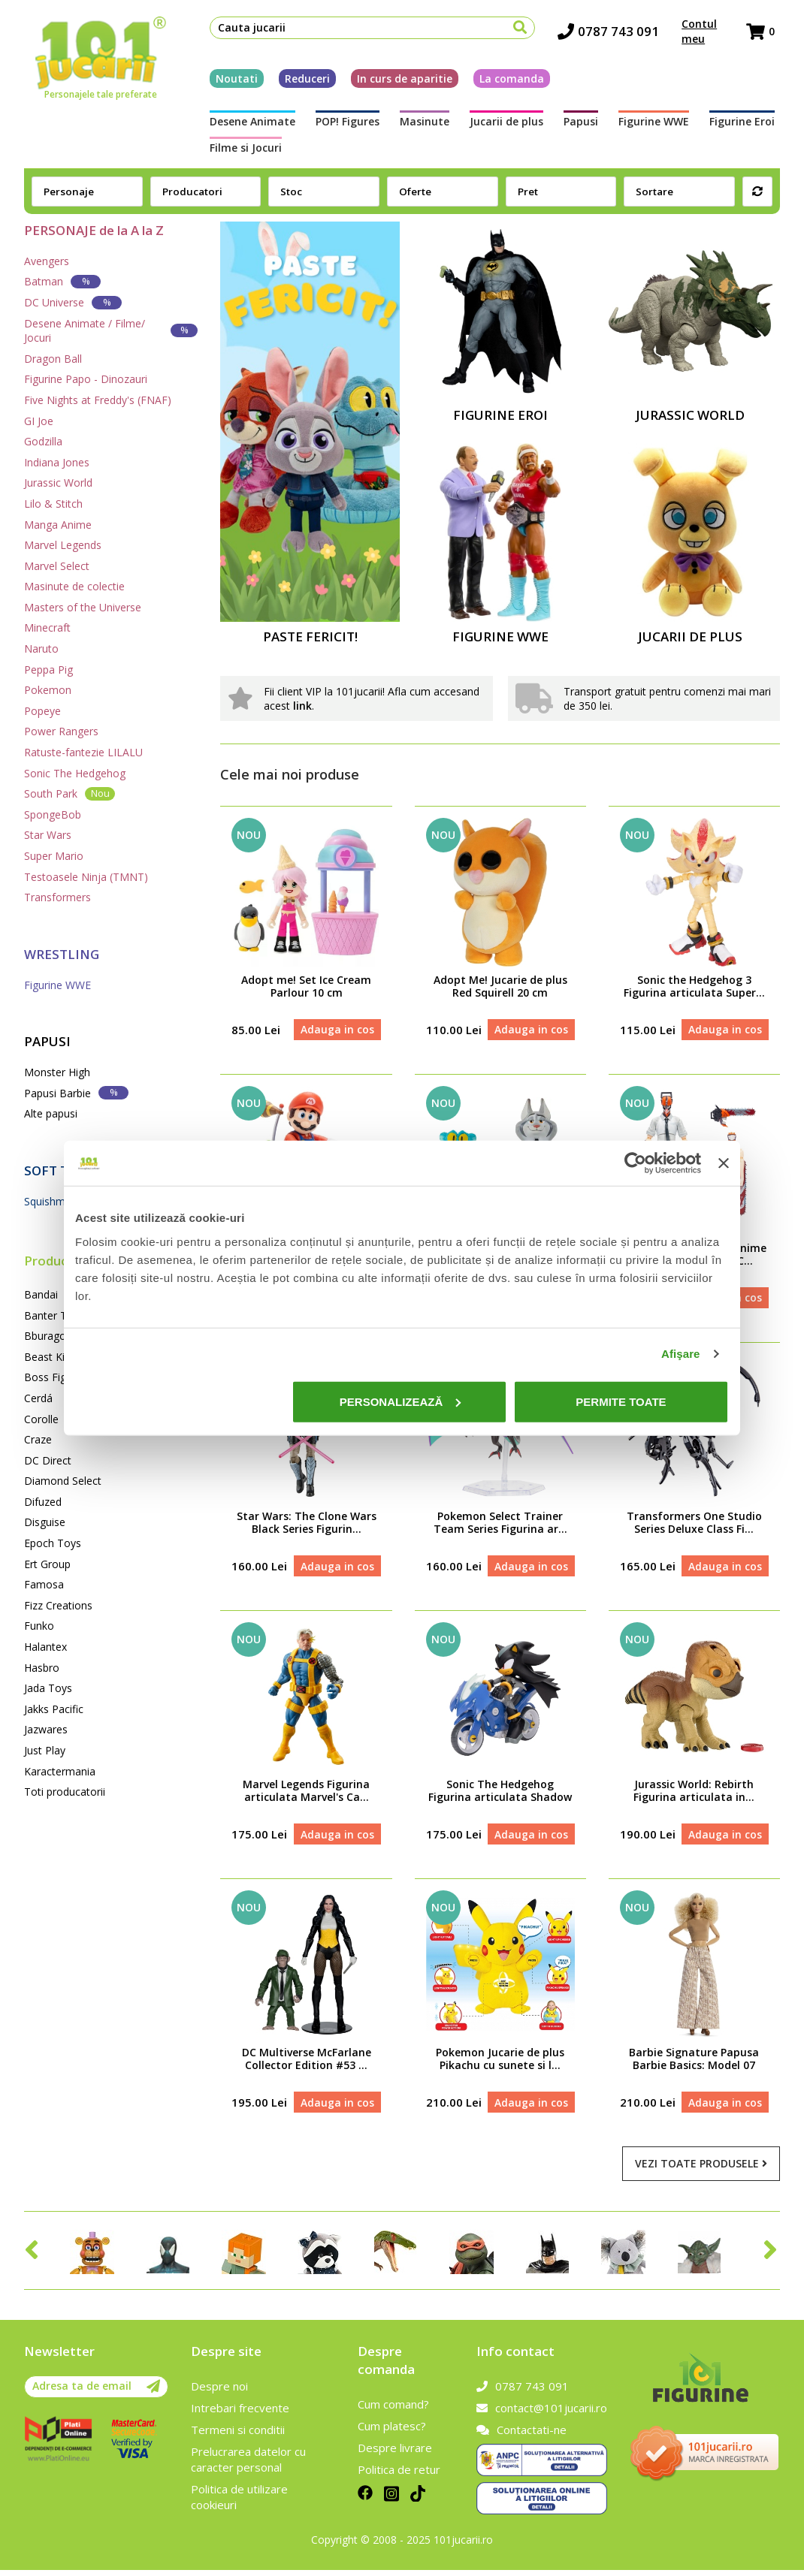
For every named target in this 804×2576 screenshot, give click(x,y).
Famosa (44, 1584)
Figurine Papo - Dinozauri (85, 379)
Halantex (45, 1646)
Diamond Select (62, 1481)
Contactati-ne (521, 2435)
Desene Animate (247, 124)
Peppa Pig (48, 669)
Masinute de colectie (74, 586)
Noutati (231, 81)
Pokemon (47, 690)
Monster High (57, 1072)
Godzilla (43, 441)
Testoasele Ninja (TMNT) (86, 877)
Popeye (42, 711)
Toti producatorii (64, 1791)
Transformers (57, 897)
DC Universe (73, 302)
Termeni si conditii (238, 2435)
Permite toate (621, 1401)
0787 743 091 (609, 34)
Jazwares (46, 1729)
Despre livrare (395, 2453)
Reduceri (302, 81)
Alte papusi (50, 1113)
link (302, 705)
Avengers (46, 261)
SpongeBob (52, 814)
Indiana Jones (56, 462)
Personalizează (400, 1401)
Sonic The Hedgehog (74, 773)
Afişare (680, 1353)
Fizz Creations (58, 1605)
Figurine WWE (590, 124)
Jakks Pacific (53, 1709)
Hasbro (41, 1668)
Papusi (529, 124)
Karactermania (59, 1771)
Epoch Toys (52, 1543)
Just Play (44, 1750)
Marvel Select (56, 566)
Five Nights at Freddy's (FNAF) (97, 400)
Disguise (44, 1522)
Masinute (396, 124)
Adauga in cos (336, 1030)
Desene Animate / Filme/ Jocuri (111, 330)
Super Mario (53, 856)
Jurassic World (58, 482)
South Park (69, 793)
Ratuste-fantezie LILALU (83, 752)
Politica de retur (399, 2475)
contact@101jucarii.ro (541, 2413)
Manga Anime (58, 524)
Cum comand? (393, 2410)
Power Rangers (61, 731)
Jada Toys (48, 1688)
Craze (38, 1439)
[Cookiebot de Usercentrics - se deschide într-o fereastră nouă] (635, 1163)
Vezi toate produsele (701, 2170)
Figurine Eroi (666, 124)
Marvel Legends (62, 545)
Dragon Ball (53, 358)
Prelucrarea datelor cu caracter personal (248, 2465)
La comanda (506, 81)
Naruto (41, 648)
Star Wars (47, 835)
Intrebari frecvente (240, 2413)
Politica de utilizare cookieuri (239, 2502)
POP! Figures (330, 124)
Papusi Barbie (76, 1092)
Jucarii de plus (466, 124)
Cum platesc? (392, 2431)
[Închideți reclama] (723, 1163)
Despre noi (219, 2392)
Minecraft (47, 627)
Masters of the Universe (82, 607)
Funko (39, 1625)
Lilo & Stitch (53, 503)
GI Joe (38, 421)
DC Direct (47, 1460)
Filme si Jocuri (744, 124)
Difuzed (43, 1502)
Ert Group (47, 1564)
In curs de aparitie (399, 81)
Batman (62, 281)
